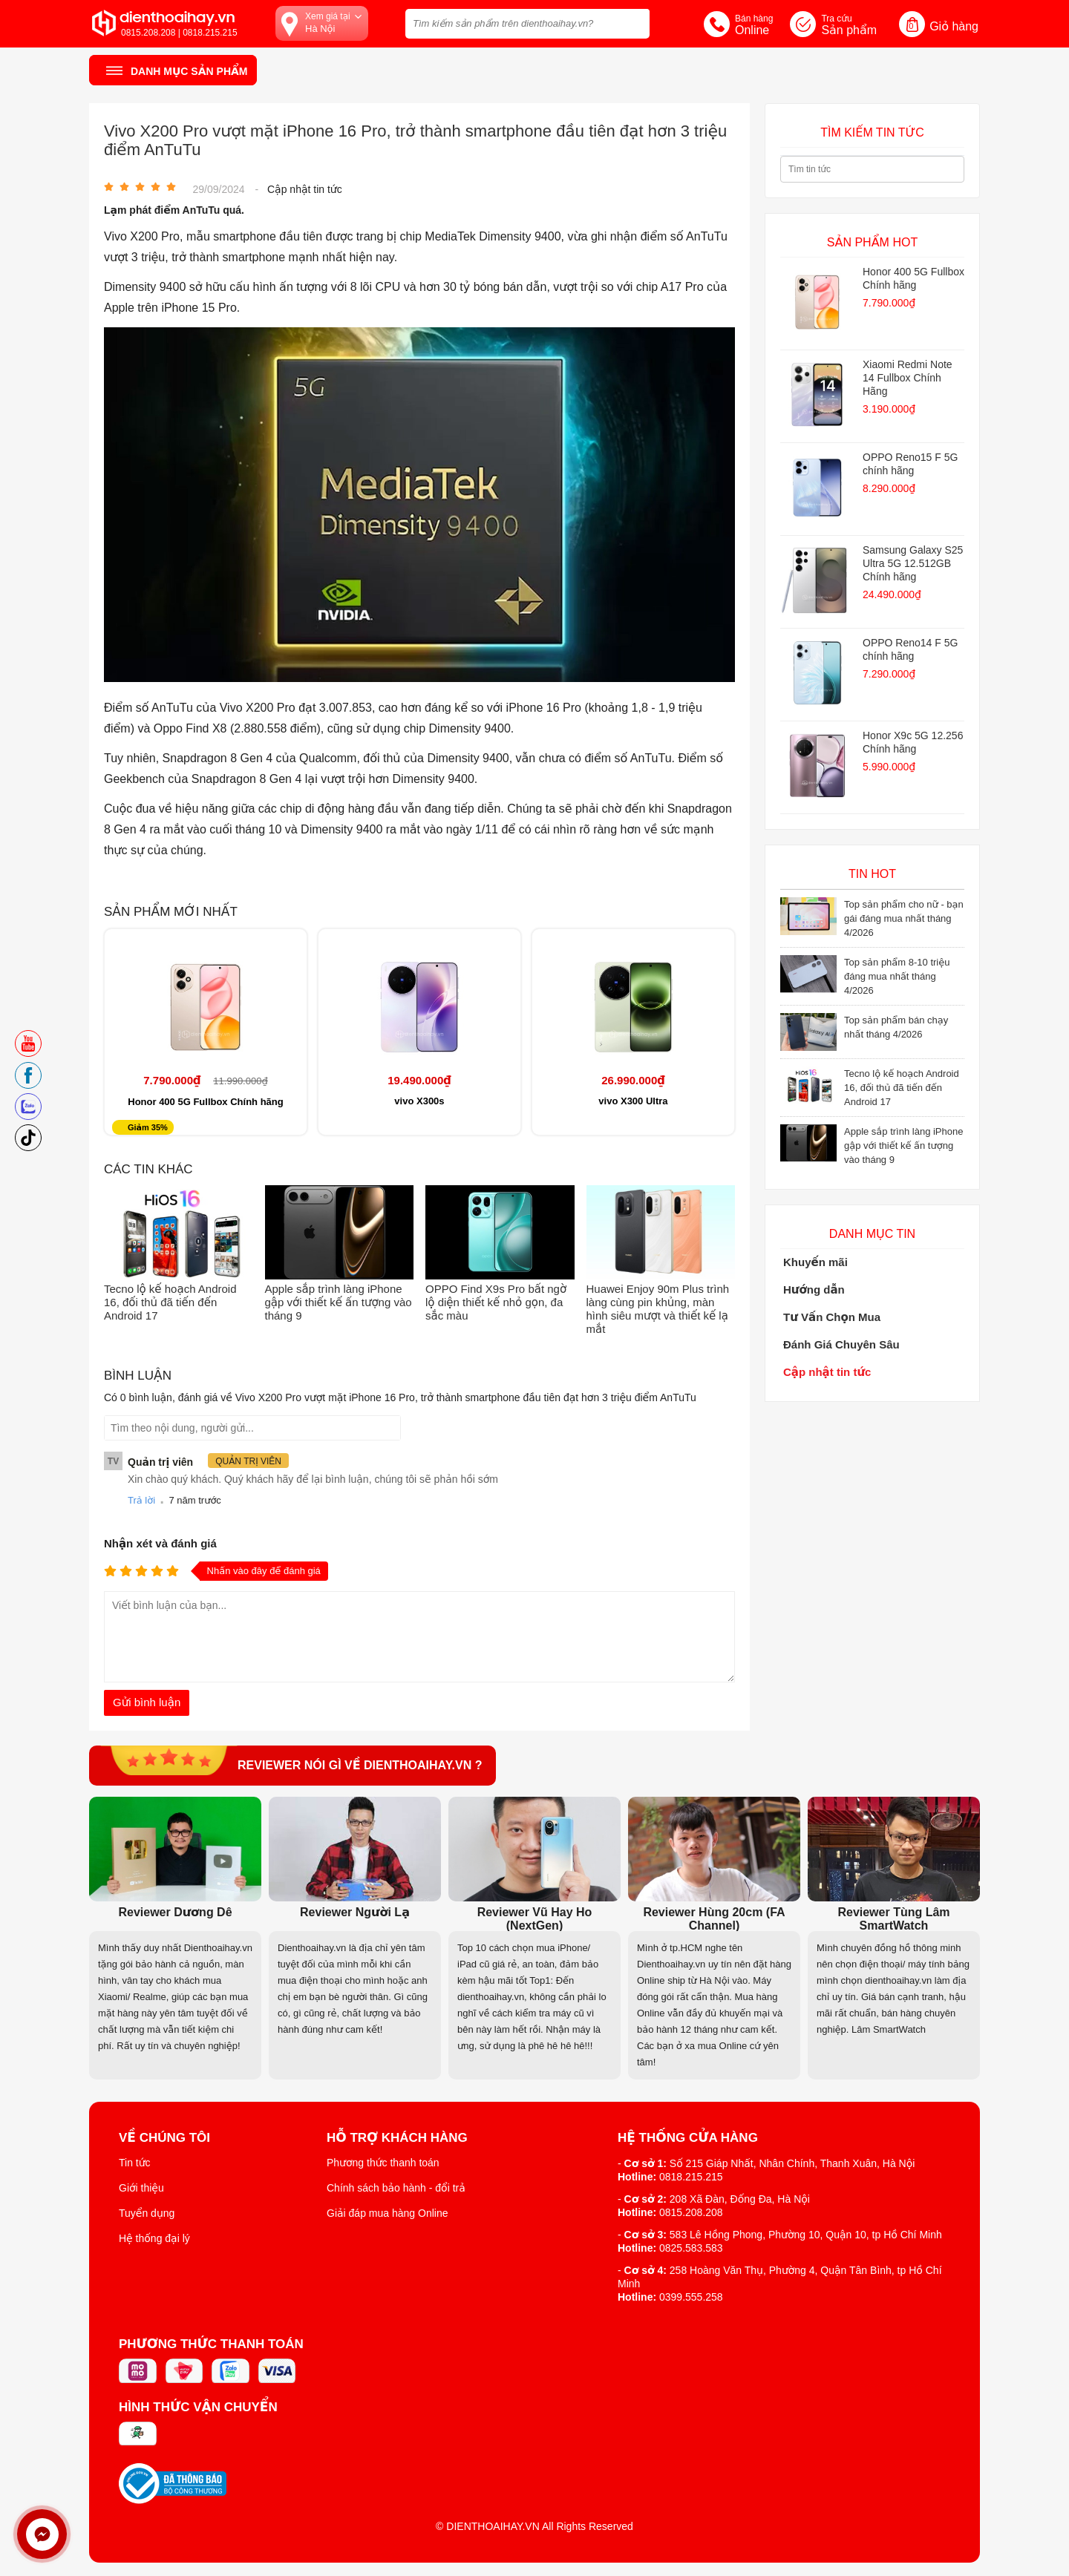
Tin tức (135, 2163)
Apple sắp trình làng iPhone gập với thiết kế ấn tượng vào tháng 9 (338, 1302)
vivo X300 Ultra (632, 1101)
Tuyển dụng (146, 2213)
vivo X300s (419, 1101)
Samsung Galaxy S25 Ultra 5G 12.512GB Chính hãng (913, 563)
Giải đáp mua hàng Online (387, 2213)
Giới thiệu (141, 2188)
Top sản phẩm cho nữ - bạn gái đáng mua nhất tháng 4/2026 (904, 918)
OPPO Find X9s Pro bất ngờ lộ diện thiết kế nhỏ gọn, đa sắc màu (495, 1302)
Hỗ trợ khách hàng (397, 2138)
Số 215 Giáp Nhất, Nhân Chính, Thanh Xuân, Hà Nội (792, 2163)
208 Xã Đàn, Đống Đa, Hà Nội (740, 2199)
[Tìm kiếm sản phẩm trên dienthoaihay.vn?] (527, 24)
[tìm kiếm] (634, 22)
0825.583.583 (691, 2248)
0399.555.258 (691, 2297)
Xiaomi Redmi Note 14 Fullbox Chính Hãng (907, 377)
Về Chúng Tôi (164, 2138)
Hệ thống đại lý (154, 2238)
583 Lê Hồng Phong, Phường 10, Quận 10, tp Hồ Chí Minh (806, 2235)
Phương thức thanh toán (383, 2163)
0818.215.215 (691, 2177)
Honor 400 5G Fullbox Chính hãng (205, 1101)
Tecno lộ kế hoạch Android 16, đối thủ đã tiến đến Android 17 (170, 1302)
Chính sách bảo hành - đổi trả (396, 2188)
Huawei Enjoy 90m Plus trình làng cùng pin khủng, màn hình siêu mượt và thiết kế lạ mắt (658, 1308)
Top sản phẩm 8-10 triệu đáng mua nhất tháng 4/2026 (896, 976)
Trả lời (141, 1500)
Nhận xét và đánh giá (160, 1543)
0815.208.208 (691, 2212)
